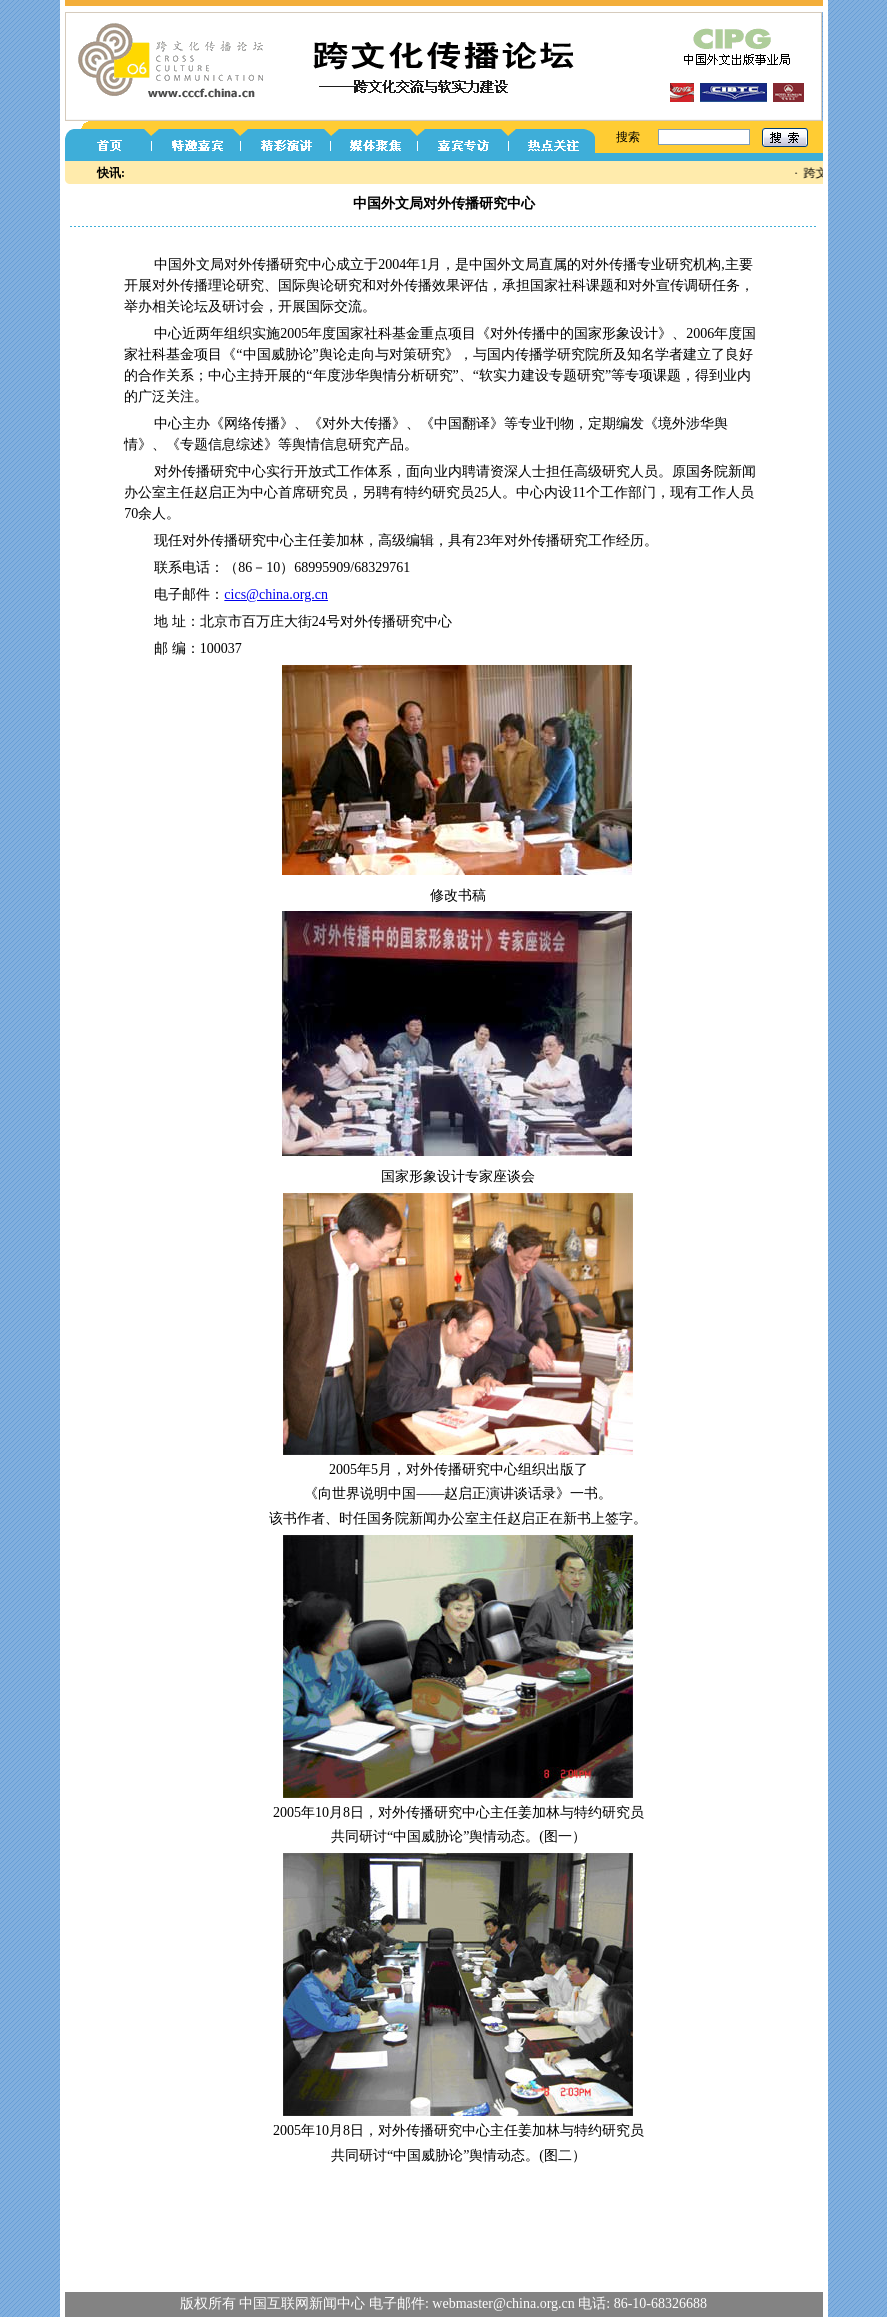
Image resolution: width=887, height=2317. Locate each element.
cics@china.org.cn (276, 594)
